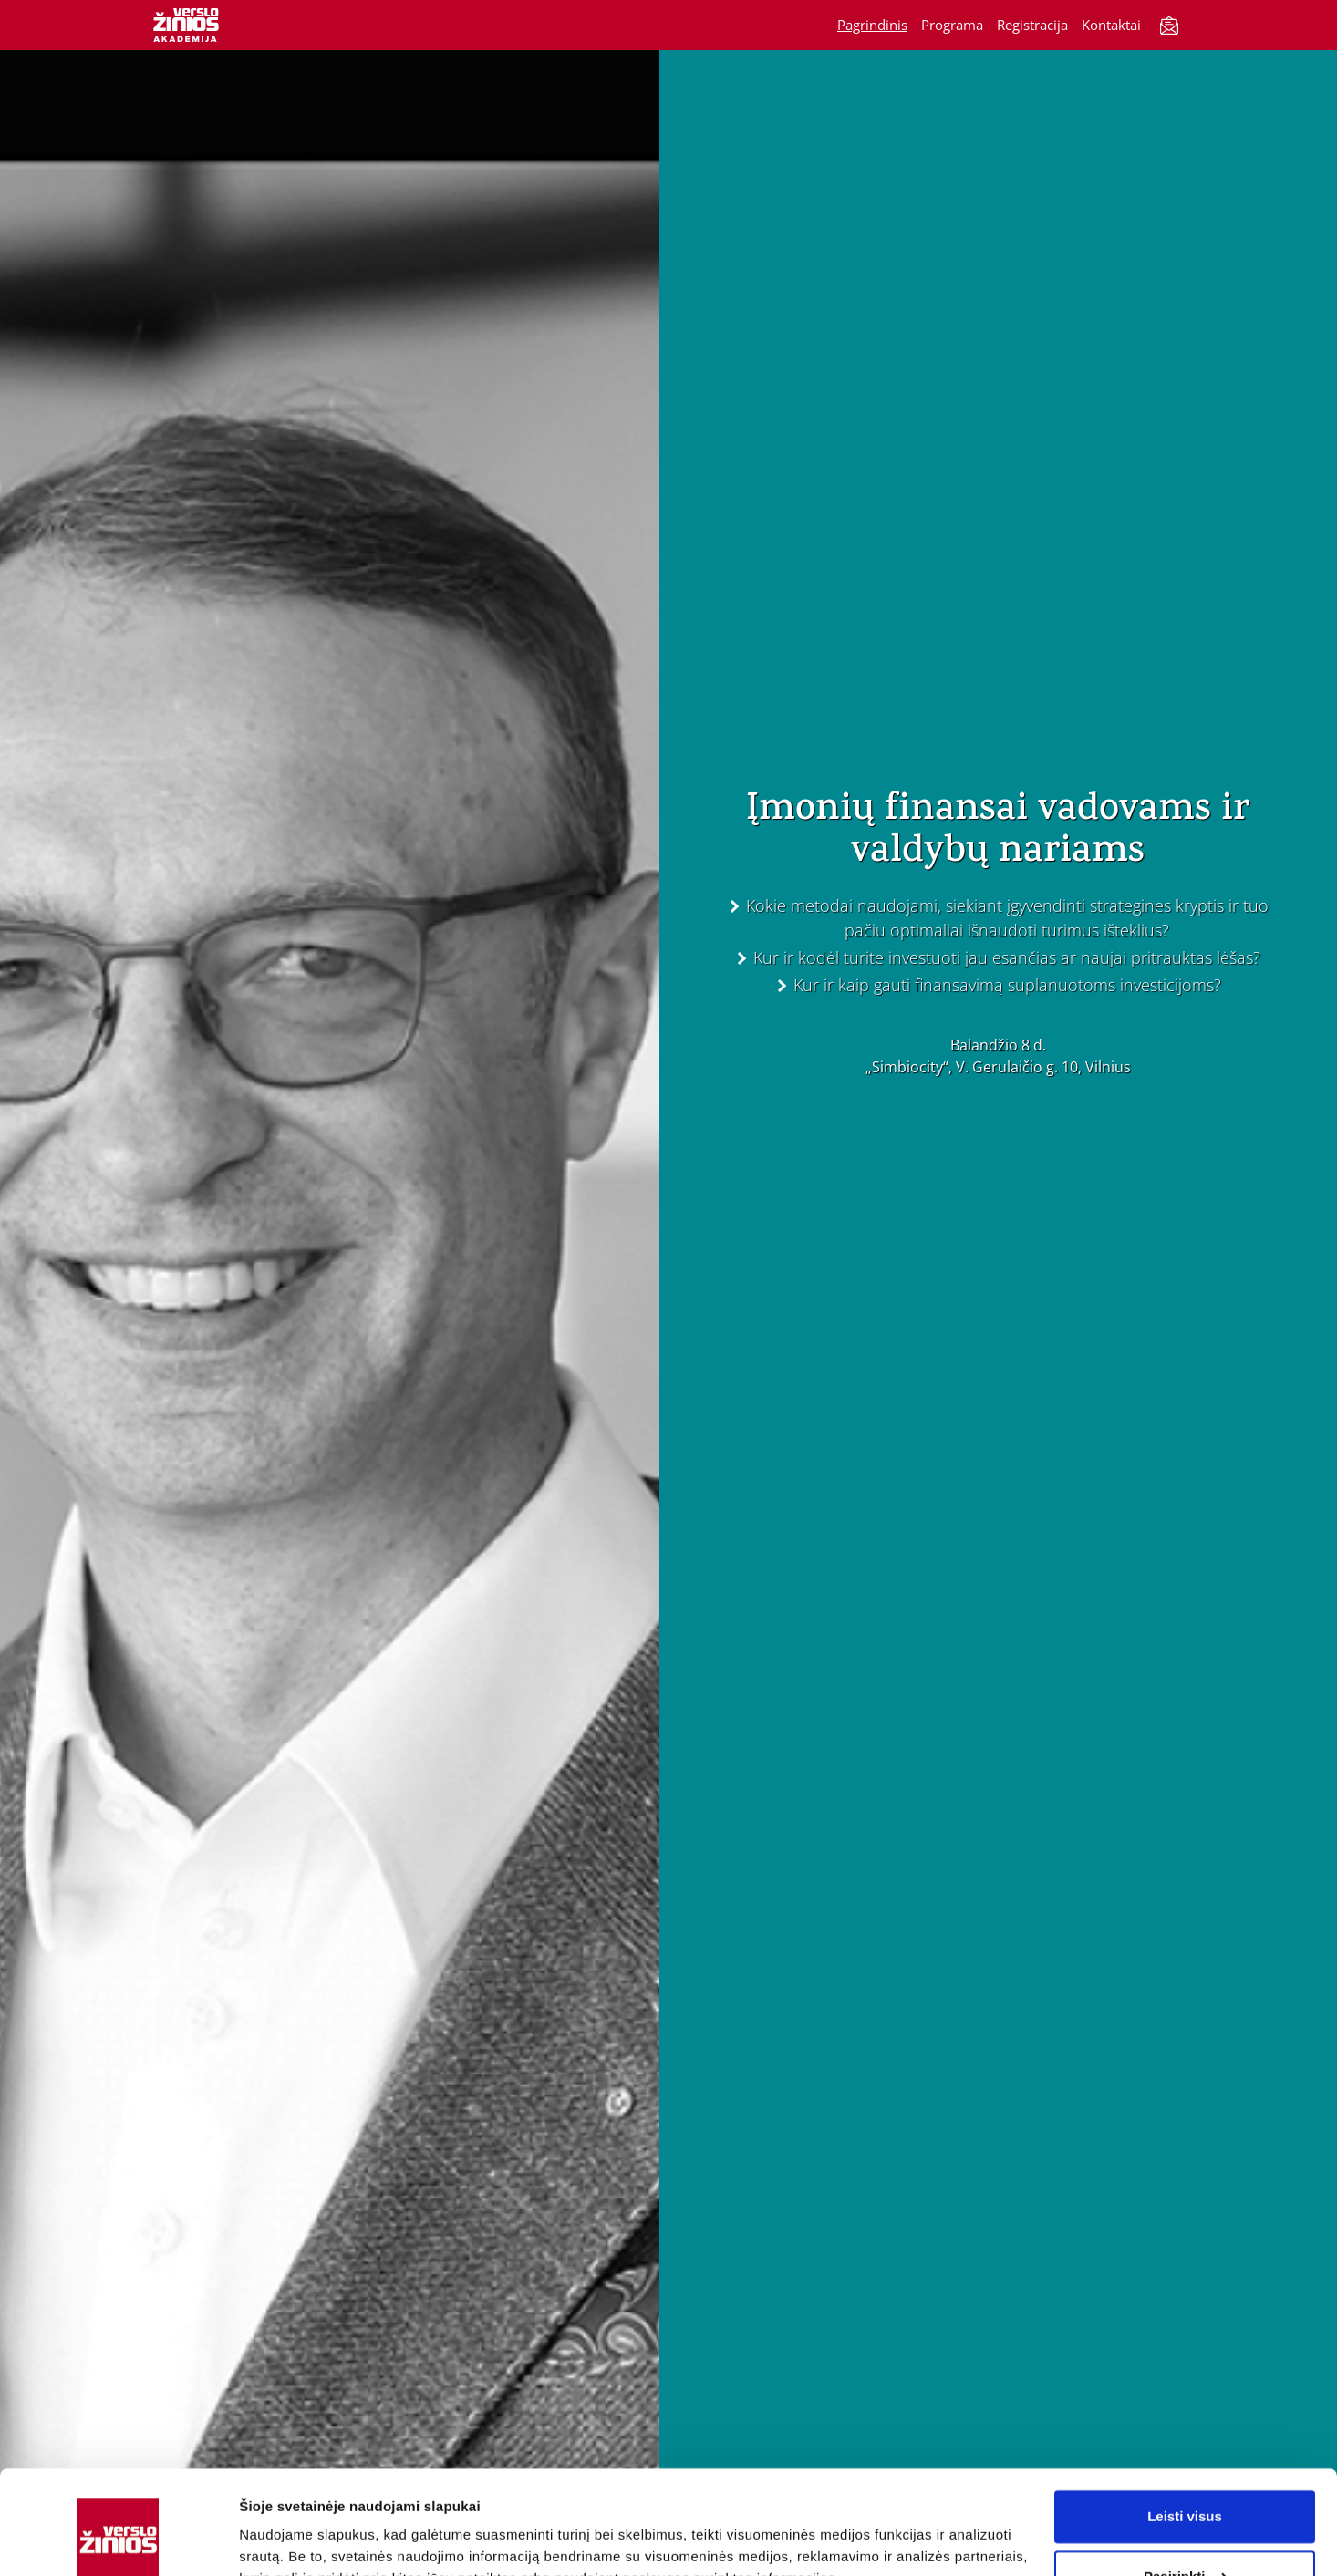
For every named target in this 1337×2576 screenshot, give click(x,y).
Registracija (1032, 25)
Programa (952, 25)
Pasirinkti (1186, 2487)
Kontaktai (1111, 25)
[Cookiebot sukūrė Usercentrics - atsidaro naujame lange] (118, 2540)
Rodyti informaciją (299, 2540)
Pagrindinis (872, 25)
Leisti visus (1184, 2428)
